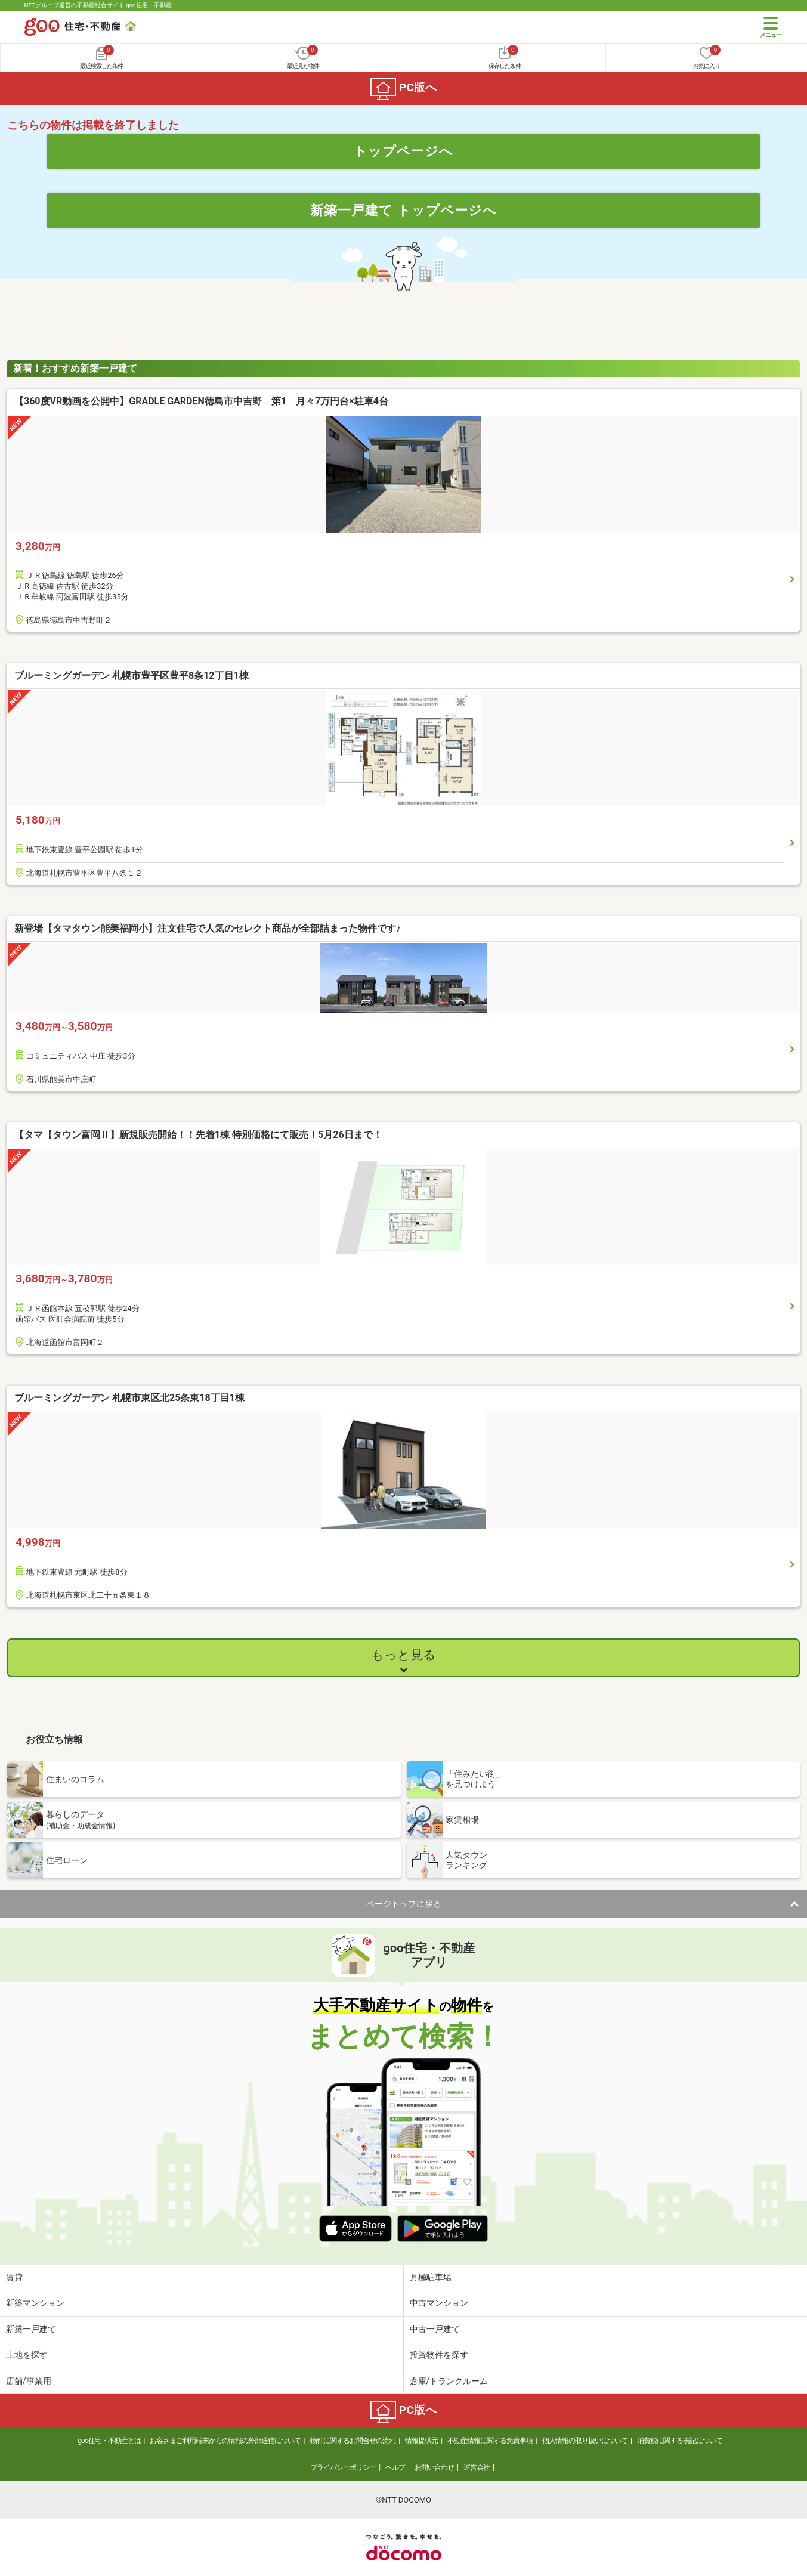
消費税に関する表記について (679, 2440)
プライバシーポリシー (343, 2467)
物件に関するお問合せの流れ (352, 2440)
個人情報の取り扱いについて (584, 2440)
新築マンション (35, 2303)
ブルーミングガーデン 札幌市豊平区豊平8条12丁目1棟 (131, 675)
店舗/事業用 (28, 2381)
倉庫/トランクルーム (449, 2381)
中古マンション (439, 2303)
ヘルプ (395, 2467)
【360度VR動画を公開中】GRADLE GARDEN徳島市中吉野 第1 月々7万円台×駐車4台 (201, 401)
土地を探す (27, 2354)
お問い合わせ (434, 2467)
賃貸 (14, 2277)
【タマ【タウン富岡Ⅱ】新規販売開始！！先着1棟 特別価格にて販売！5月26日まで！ (198, 1134)
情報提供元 (421, 2440)
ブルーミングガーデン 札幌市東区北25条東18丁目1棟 (129, 1397)
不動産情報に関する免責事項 (490, 2440)
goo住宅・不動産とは (109, 2440)
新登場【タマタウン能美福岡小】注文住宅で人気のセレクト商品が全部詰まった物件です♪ (207, 928)
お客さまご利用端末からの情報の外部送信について (225, 2440)
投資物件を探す (439, 2354)
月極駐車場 (431, 2277)
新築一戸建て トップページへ (403, 210)
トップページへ (403, 151)
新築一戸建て (31, 2329)
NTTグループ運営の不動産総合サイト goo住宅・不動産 (98, 5)
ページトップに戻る (403, 1904)
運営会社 (476, 2467)
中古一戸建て (435, 2329)
